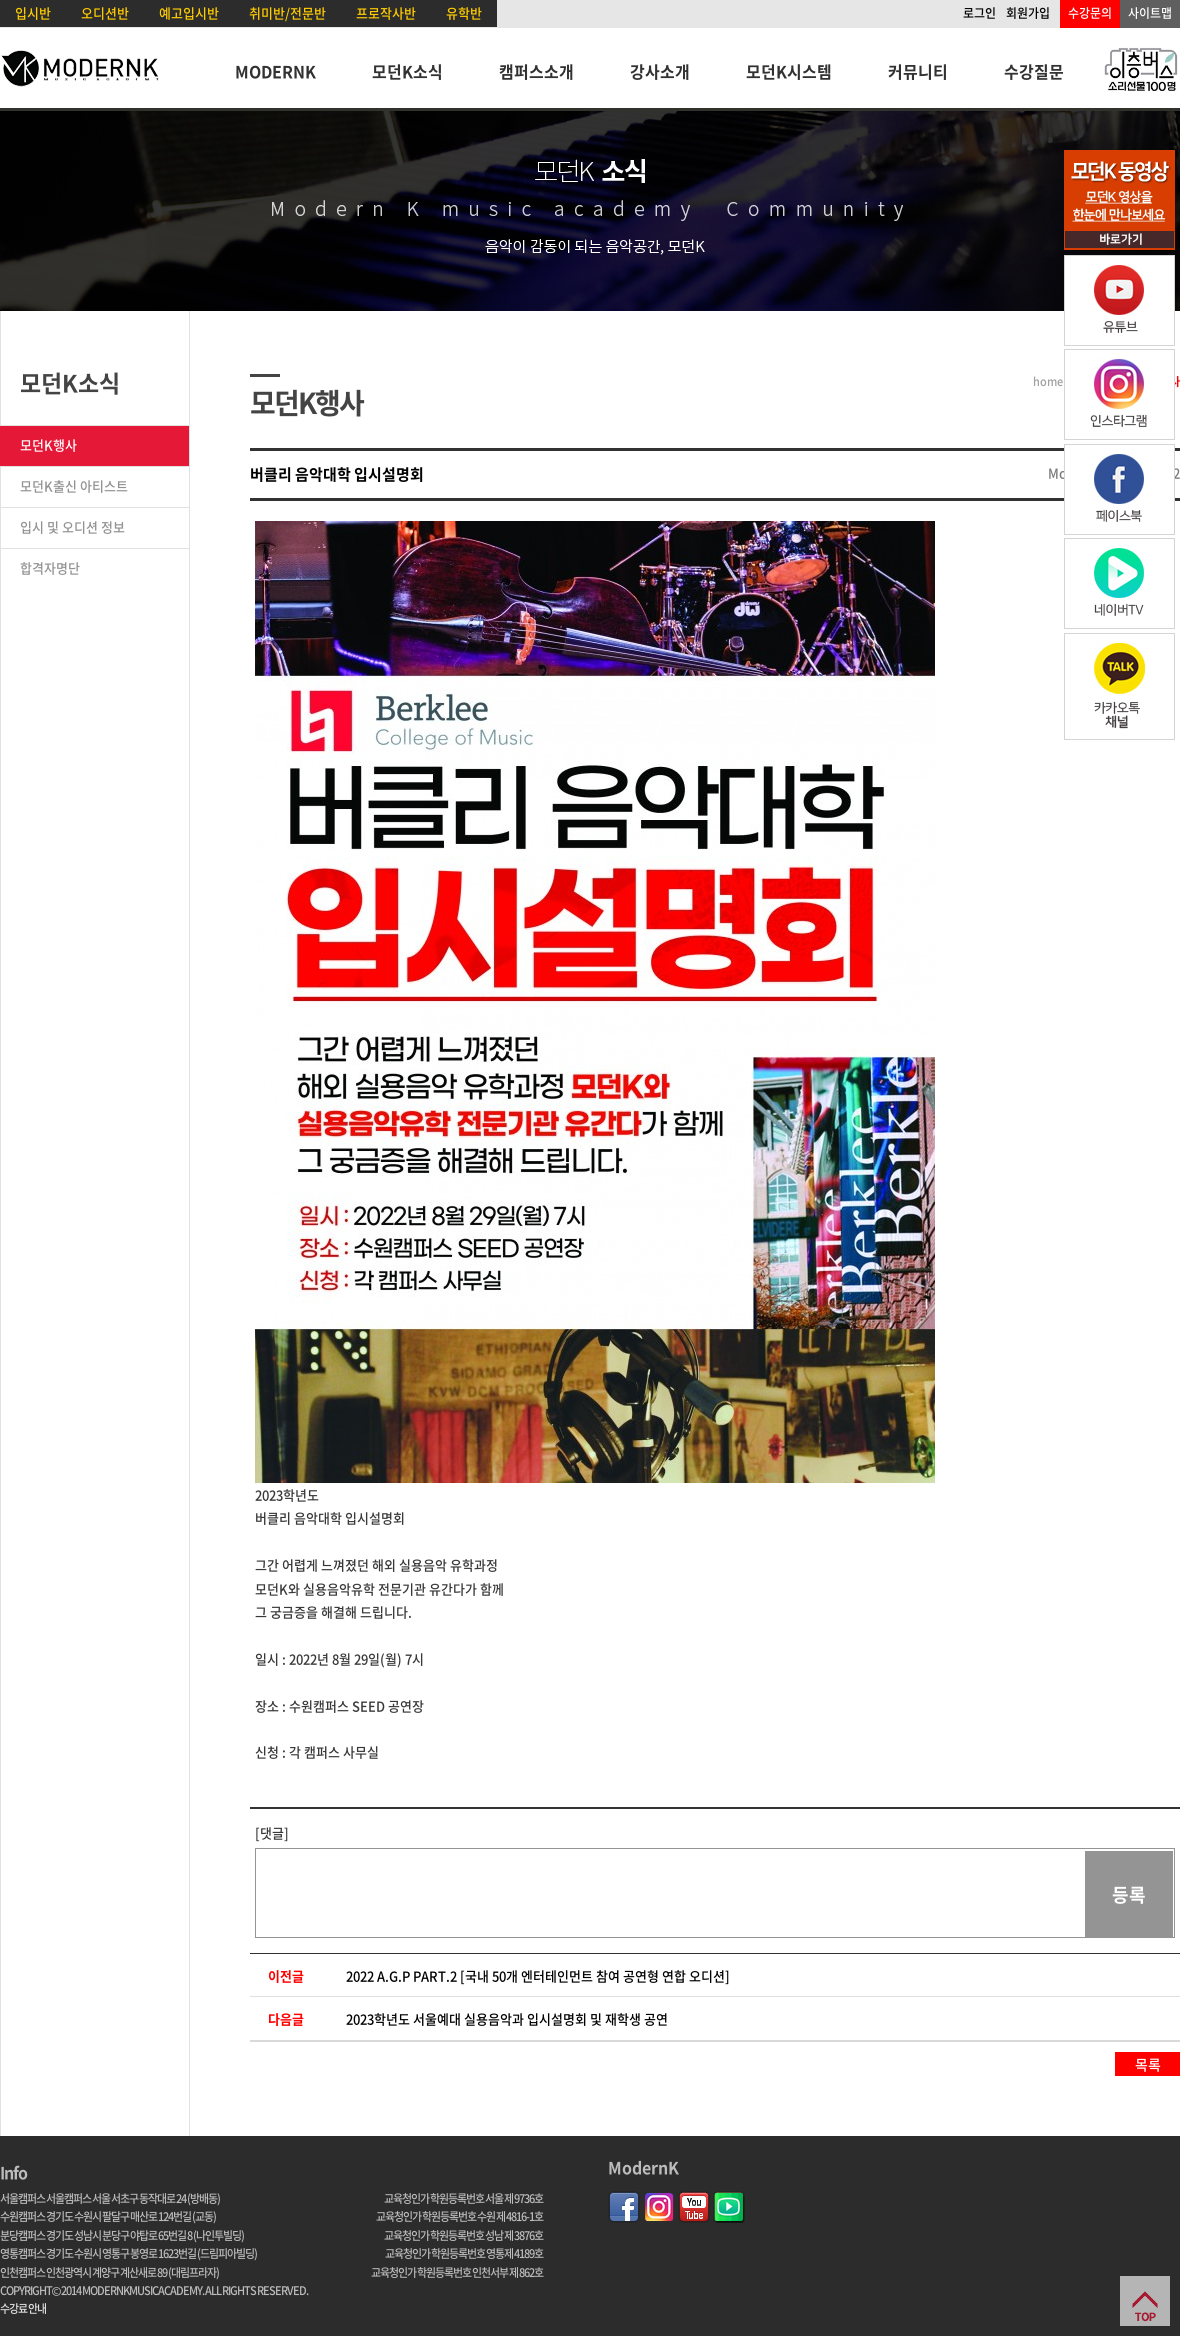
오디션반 (105, 12)
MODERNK (275, 71)
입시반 (33, 12)
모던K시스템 (789, 71)
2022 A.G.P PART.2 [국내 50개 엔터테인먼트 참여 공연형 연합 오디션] (538, 1975)
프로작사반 (386, 12)
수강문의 (1090, 13)
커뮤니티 (918, 71)
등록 (1129, 1894)
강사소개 (660, 71)
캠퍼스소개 (536, 71)
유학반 (464, 12)
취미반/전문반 (287, 12)
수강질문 (1034, 71)
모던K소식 (407, 71)
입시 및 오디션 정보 (72, 526)
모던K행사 (48, 444)
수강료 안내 (23, 2308)
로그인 (979, 13)
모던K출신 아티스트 (74, 485)
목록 (1148, 2064)
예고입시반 (189, 12)
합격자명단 (50, 567)
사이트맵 (1150, 13)
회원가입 (1028, 13)
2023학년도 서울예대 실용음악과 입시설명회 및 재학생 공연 (507, 2018)
